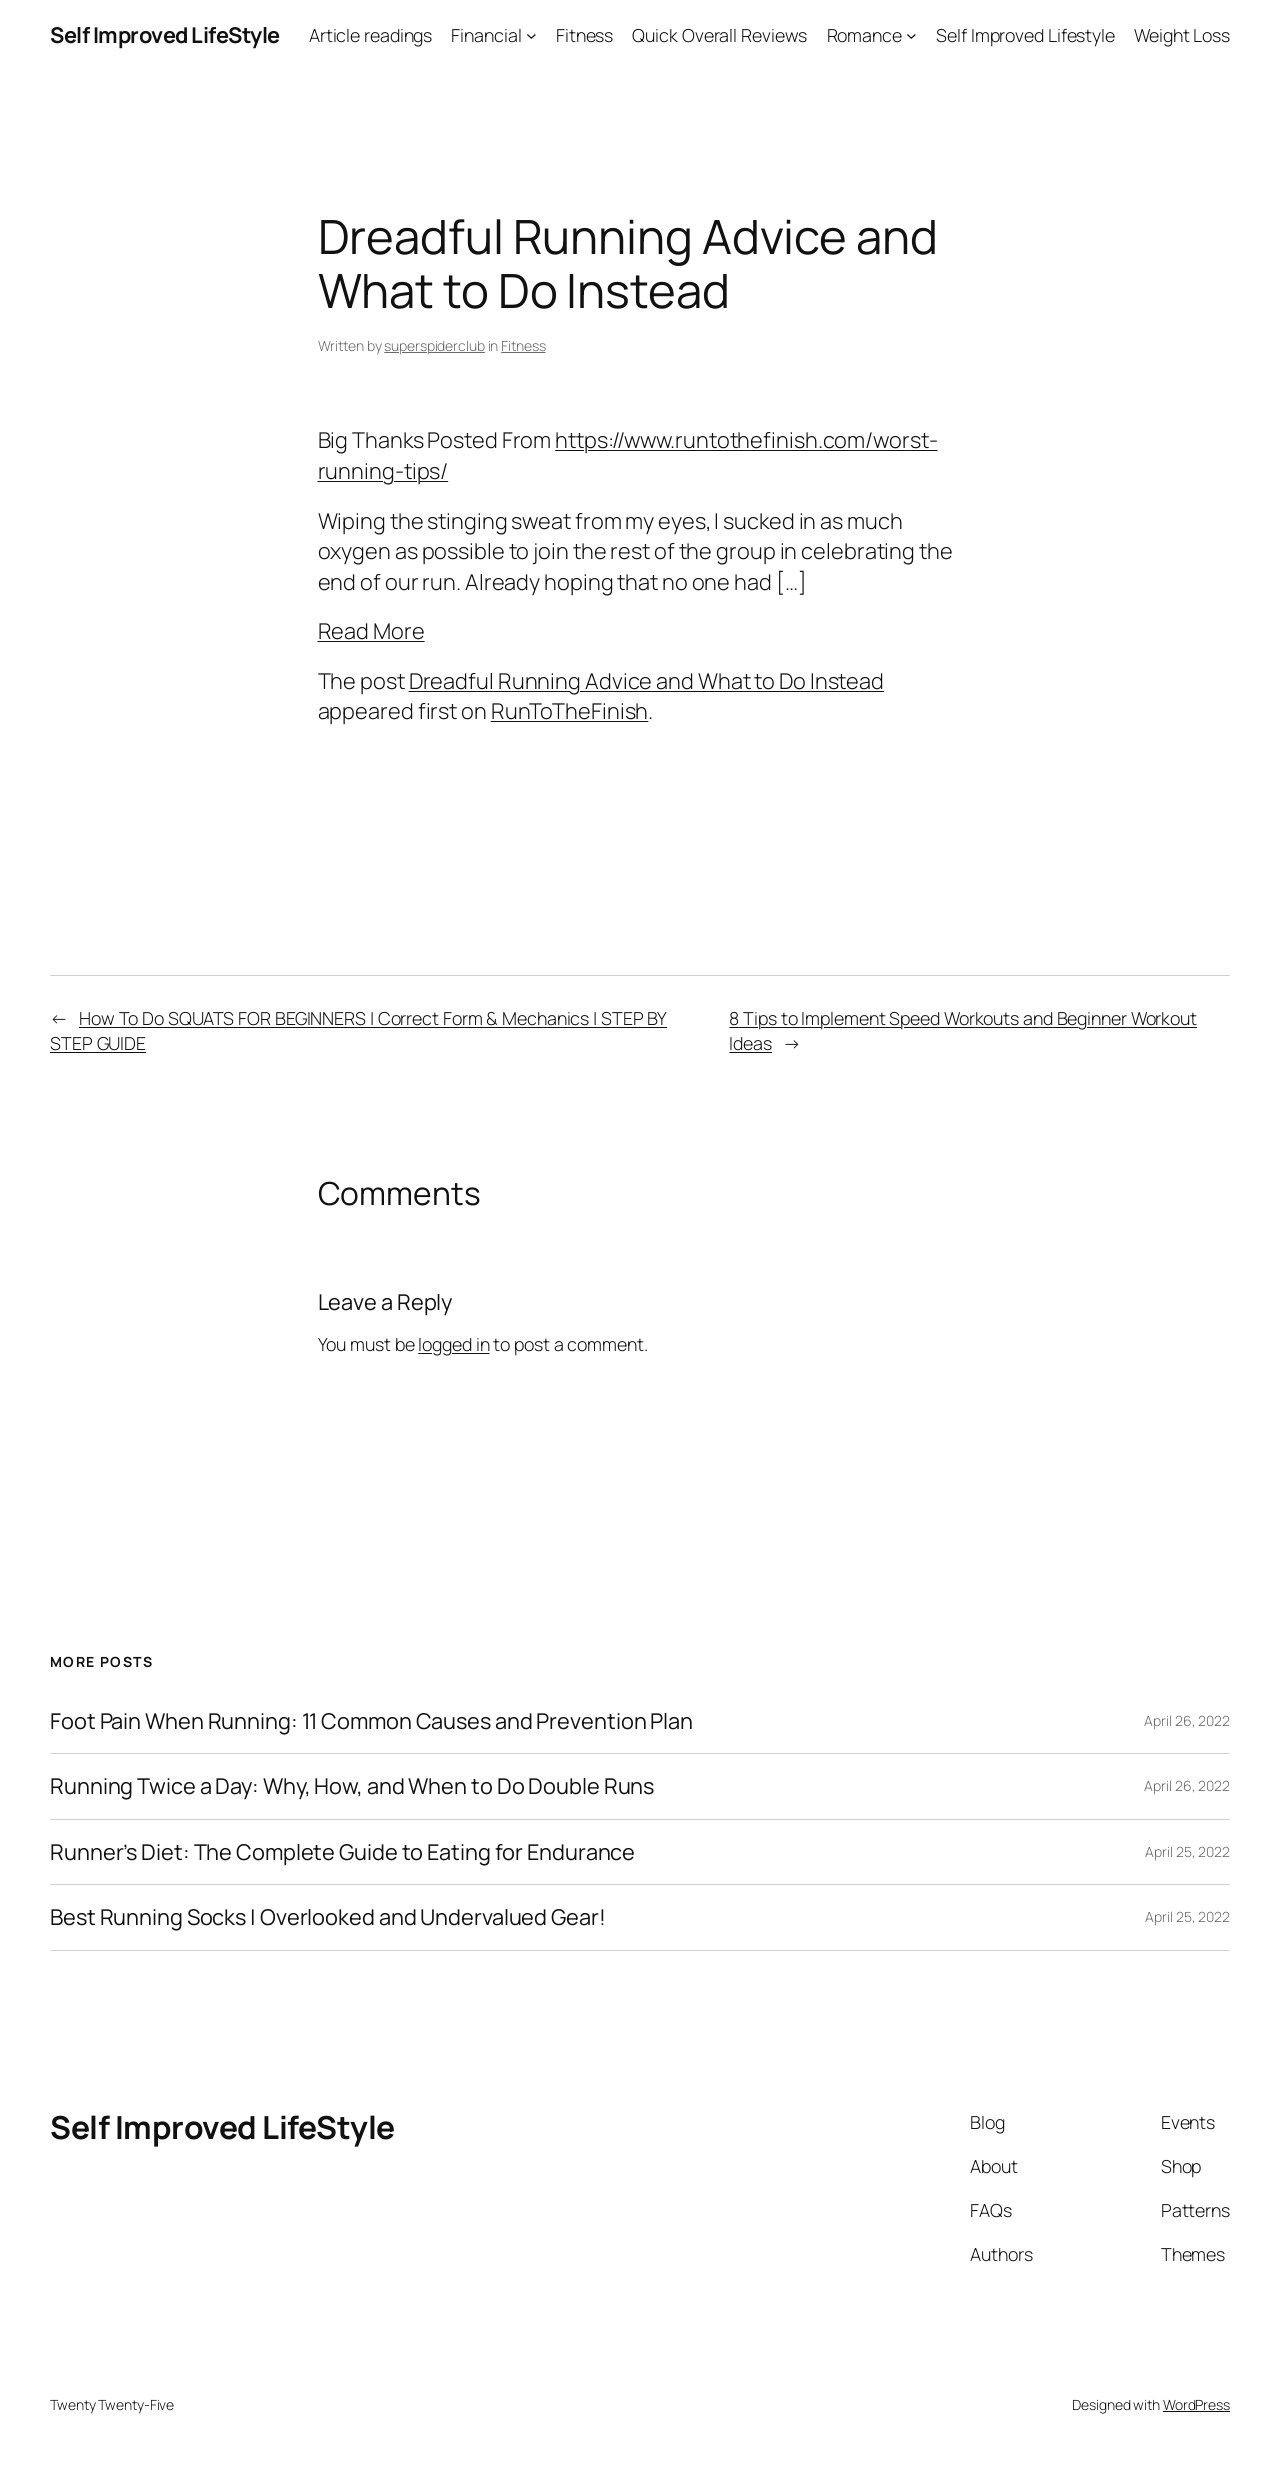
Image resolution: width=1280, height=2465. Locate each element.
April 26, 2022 (1187, 1720)
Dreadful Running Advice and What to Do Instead (646, 681)
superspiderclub (434, 345)
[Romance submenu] (911, 35)
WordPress (1196, 2404)
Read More (371, 631)
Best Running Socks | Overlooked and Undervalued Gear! (328, 1917)
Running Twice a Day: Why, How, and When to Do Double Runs (352, 1786)
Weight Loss (1182, 35)
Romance (864, 35)
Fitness (584, 35)
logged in (453, 1344)
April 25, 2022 (1187, 1851)
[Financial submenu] (531, 35)
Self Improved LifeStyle (165, 35)
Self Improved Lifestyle (1025, 35)
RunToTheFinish (570, 711)
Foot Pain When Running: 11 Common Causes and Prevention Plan (371, 1721)
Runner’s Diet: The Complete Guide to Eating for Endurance (342, 1852)
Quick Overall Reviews (719, 35)
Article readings (370, 35)
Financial (486, 35)
